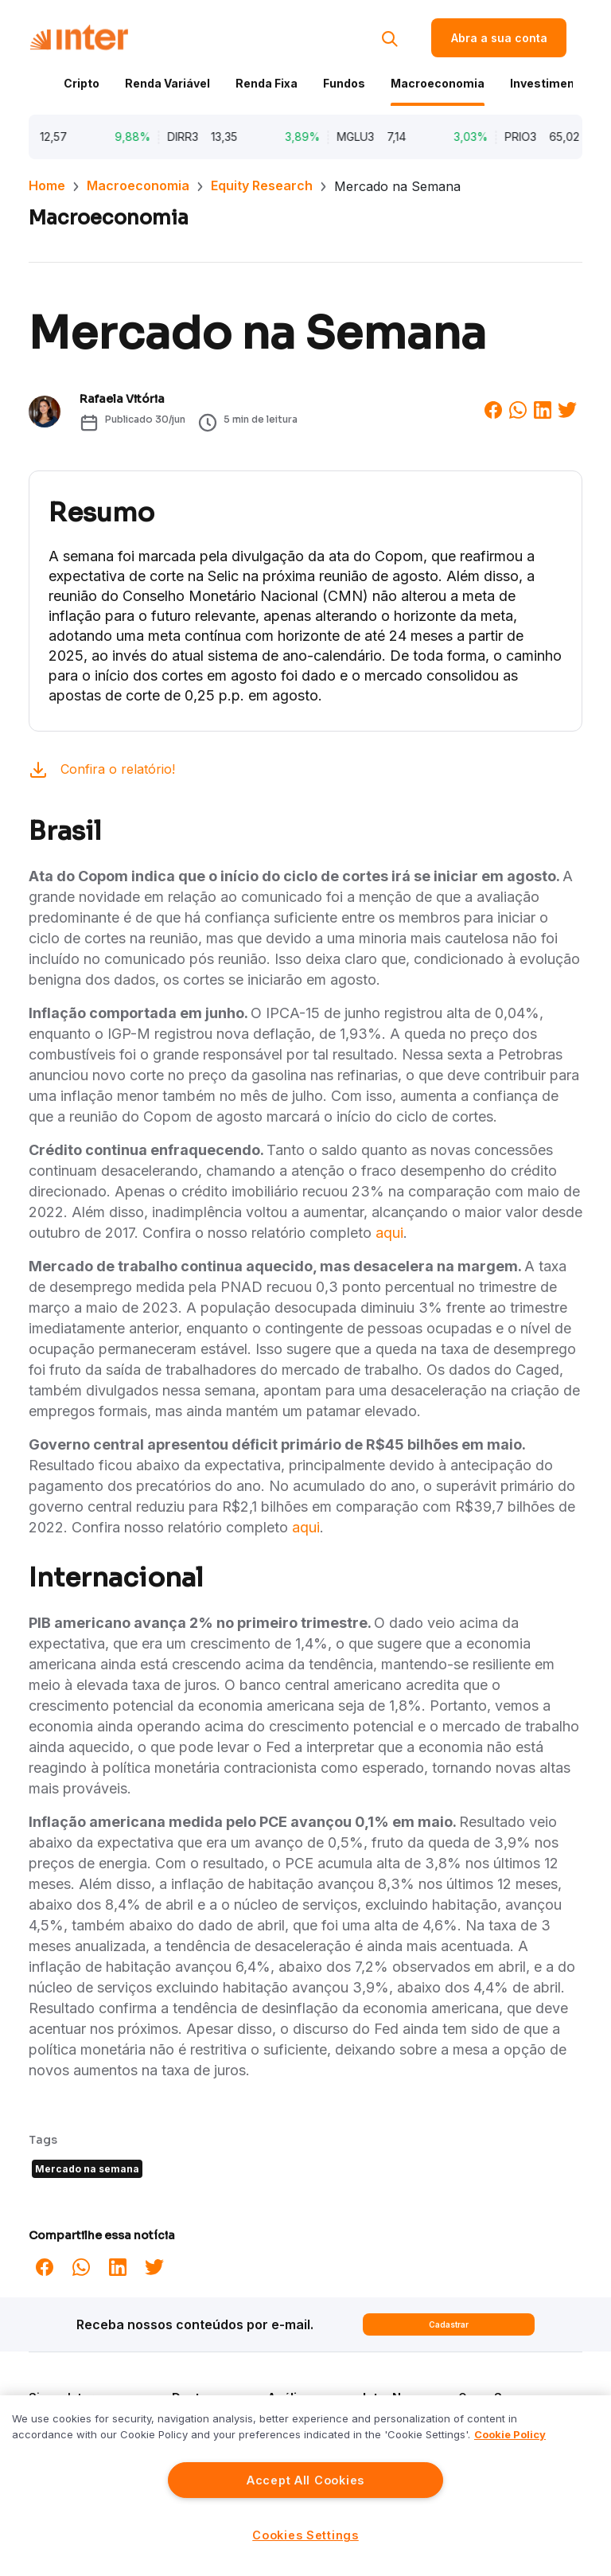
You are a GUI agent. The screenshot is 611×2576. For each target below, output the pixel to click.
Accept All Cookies (305, 2480)
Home (47, 185)
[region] (305, 2485)
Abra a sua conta (499, 38)
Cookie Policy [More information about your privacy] (510, 2434)
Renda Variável (167, 83)
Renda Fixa (266, 83)
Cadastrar (449, 2324)
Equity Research (262, 185)
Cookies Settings (305, 2535)
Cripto (81, 83)
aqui (389, 1232)
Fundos (344, 83)
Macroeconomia (438, 83)
